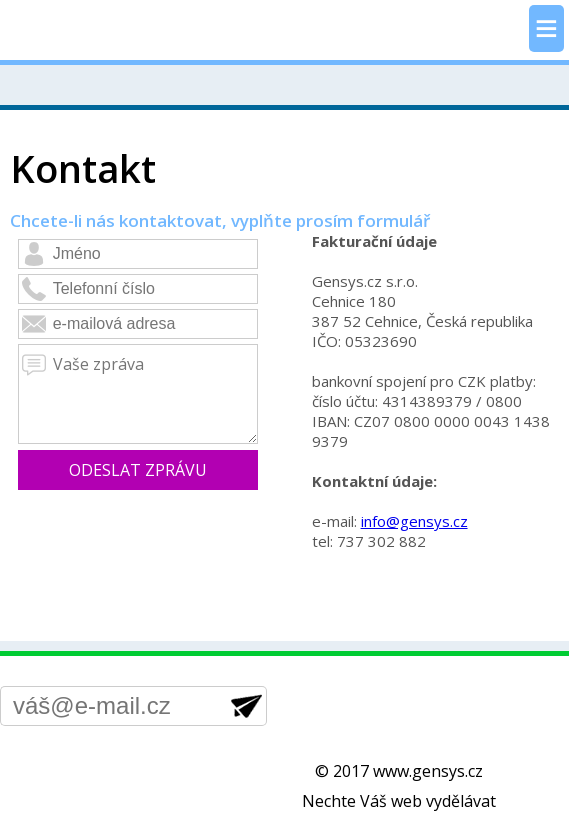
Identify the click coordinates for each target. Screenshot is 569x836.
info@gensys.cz (414, 521)
